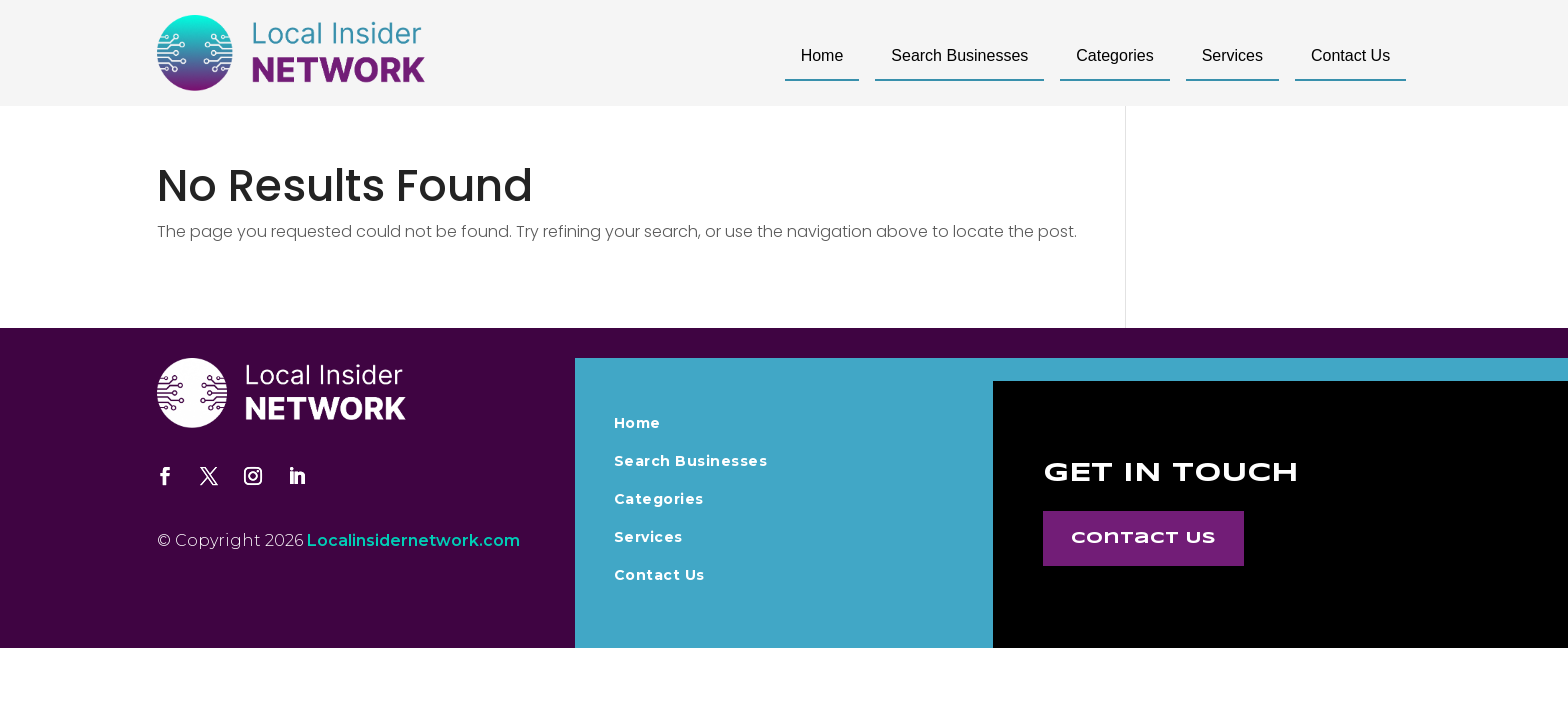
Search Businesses (959, 55)
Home (822, 55)
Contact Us (1350, 55)
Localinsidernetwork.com (413, 540)
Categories (1114, 55)
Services (1232, 55)
